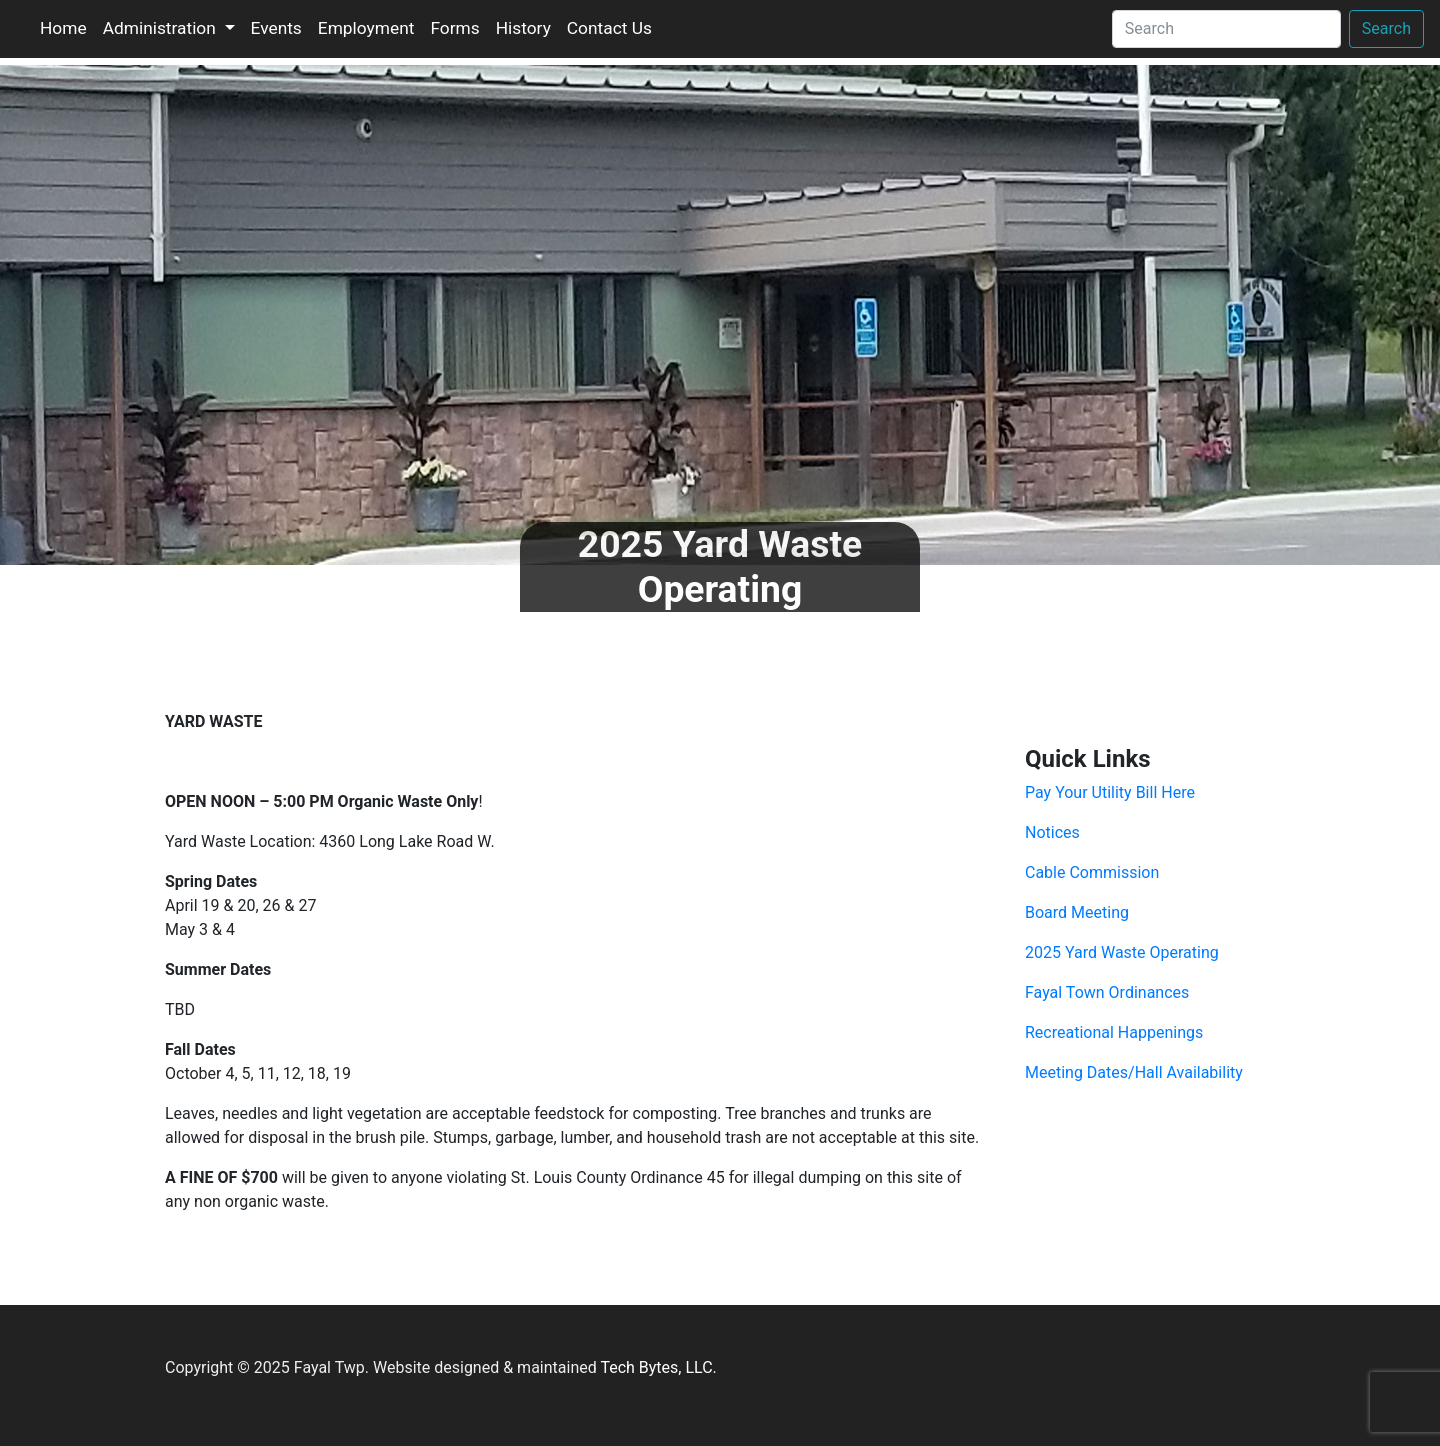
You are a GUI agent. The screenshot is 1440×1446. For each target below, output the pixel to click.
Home (63, 28)
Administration (161, 28)
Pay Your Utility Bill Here (1110, 792)
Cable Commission (1092, 872)
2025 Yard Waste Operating (1122, 952)
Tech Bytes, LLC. (658, 1367)
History (523, 28)
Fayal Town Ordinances (1107, 992)
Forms (454, 28)
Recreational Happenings (1114, 1032)
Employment (366, 28)
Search (1386, 28)
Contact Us (609, 28)
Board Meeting (1077, 912)
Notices (1052, 832)
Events (276, 28)
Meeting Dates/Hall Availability (1134, 1072)
